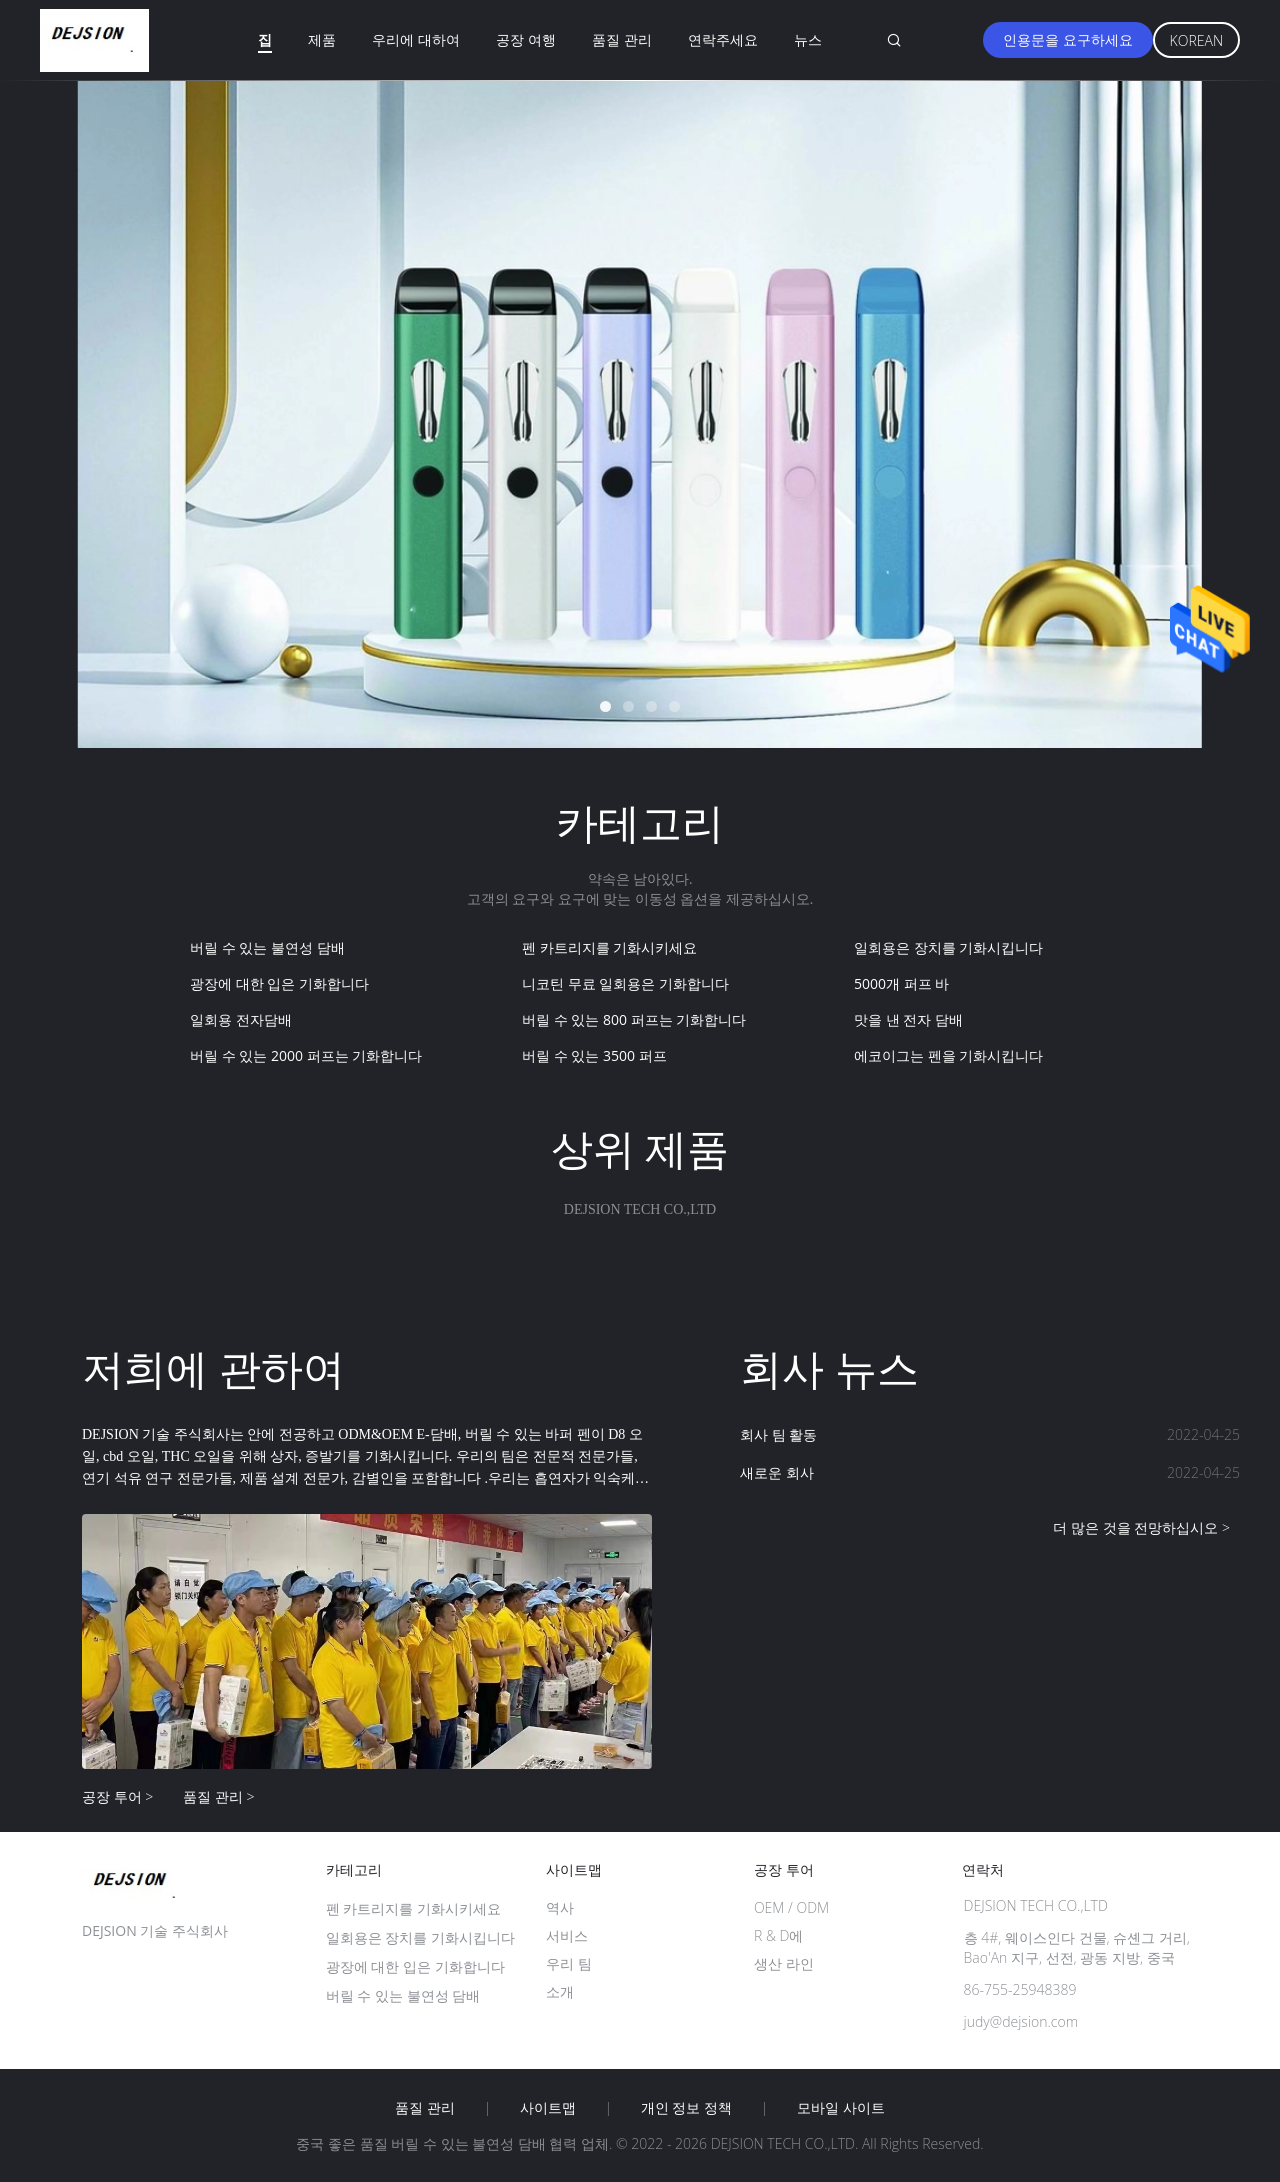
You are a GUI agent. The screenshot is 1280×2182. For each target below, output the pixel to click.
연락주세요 (723, 39)
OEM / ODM (791, 1907)
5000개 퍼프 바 (901, 983)
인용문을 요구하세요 (1068, 39)
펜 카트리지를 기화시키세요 (609, 947)
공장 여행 (526, 39)
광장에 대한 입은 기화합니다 (279, 983)
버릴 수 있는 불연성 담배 (267, 947)
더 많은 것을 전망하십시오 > (1141, 1527)
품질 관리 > (218, 1796)
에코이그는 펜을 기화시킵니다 (948, 1055)
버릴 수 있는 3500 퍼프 (594, 1055)
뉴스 (808, 39)
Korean (1196, 40)
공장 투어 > (117, 1796)
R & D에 (778, 1935)
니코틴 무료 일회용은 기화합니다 (625, 983)
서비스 (567, 1935)
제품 (322, 39)
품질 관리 (622, 39)
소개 (560, 1991)
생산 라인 (784, 1963)
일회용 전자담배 (241, 1019)
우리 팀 (569, 1963)
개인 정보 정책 (686, 2108)
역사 (560, 1907)
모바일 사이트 (841, 2108)
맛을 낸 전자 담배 (908, 1019)
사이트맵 (548, 2108)
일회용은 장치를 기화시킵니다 (948, 947)
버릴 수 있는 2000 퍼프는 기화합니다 (306, 1055)
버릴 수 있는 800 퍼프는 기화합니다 (634, 1019)
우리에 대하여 (416, 39)
